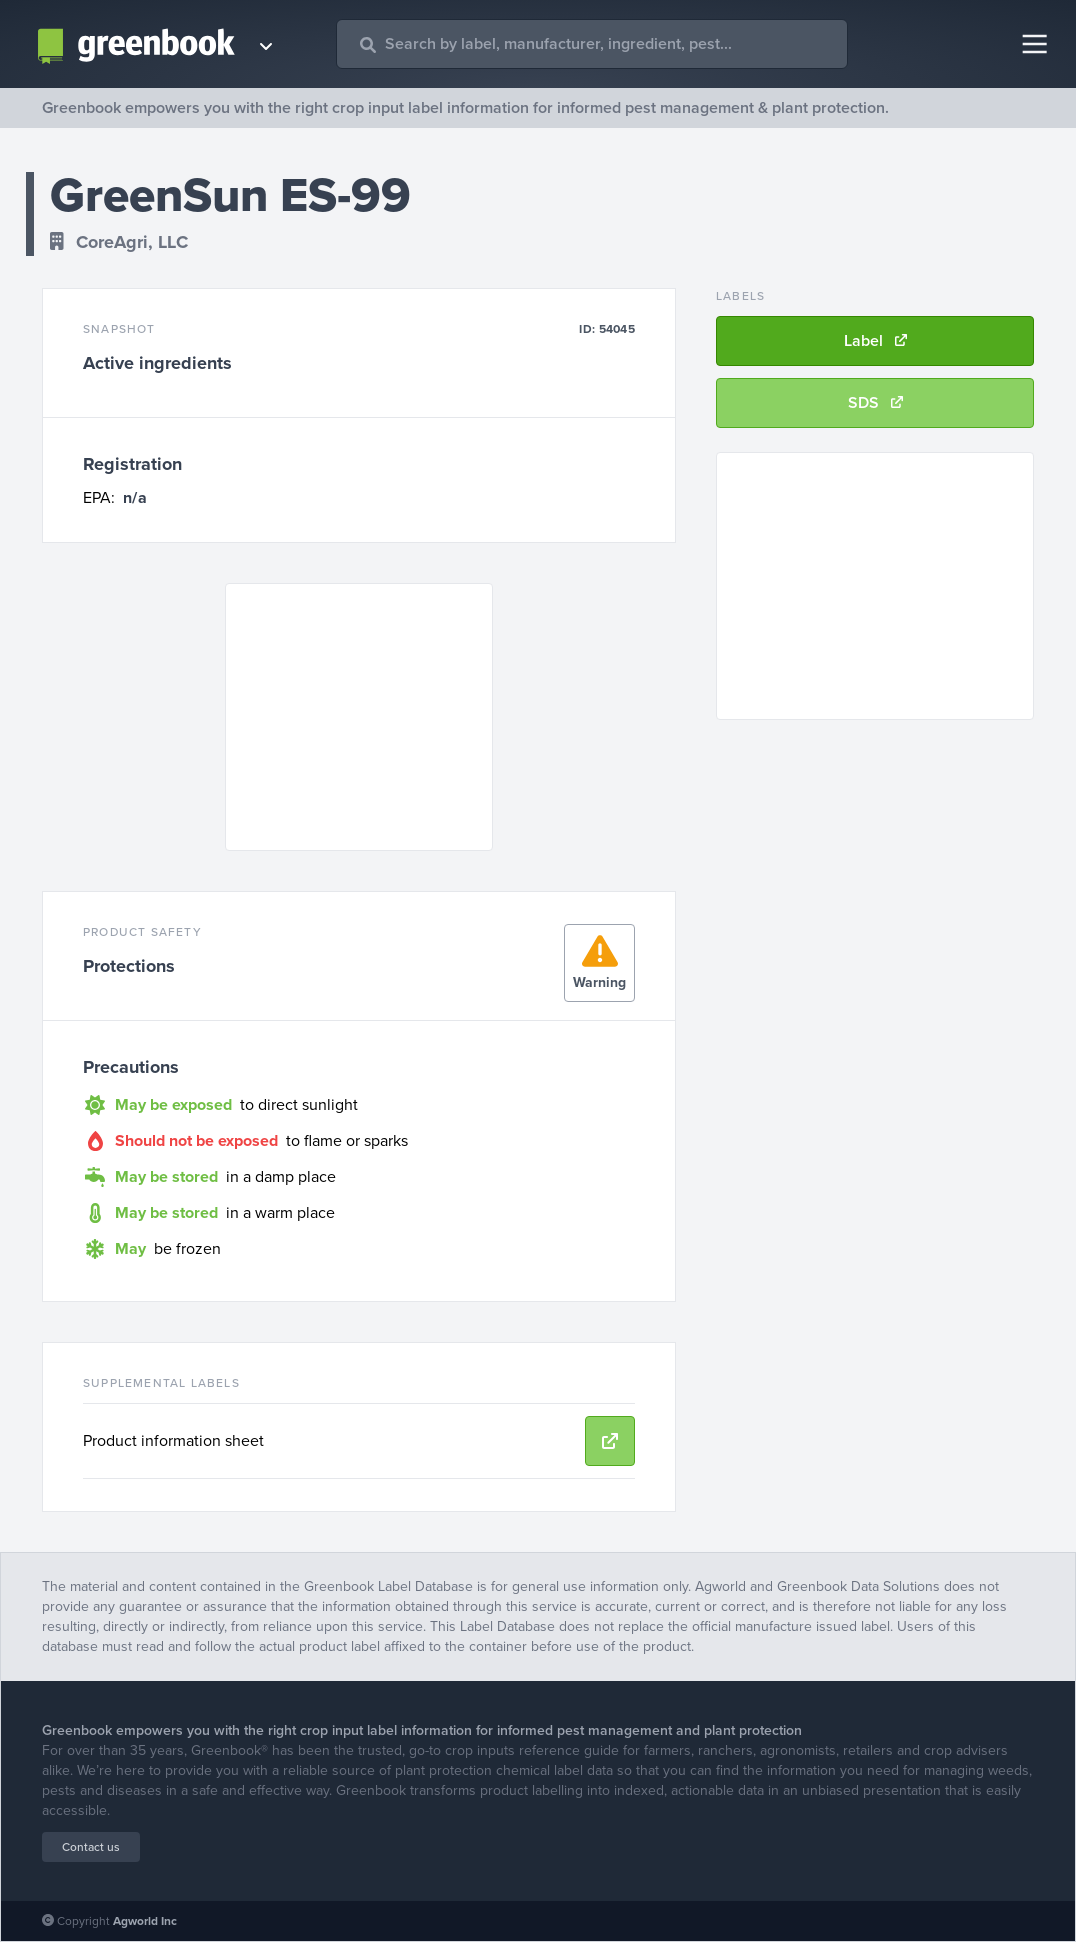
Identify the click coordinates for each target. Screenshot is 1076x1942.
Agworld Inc (145, 1921)
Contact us (91, 1847)
